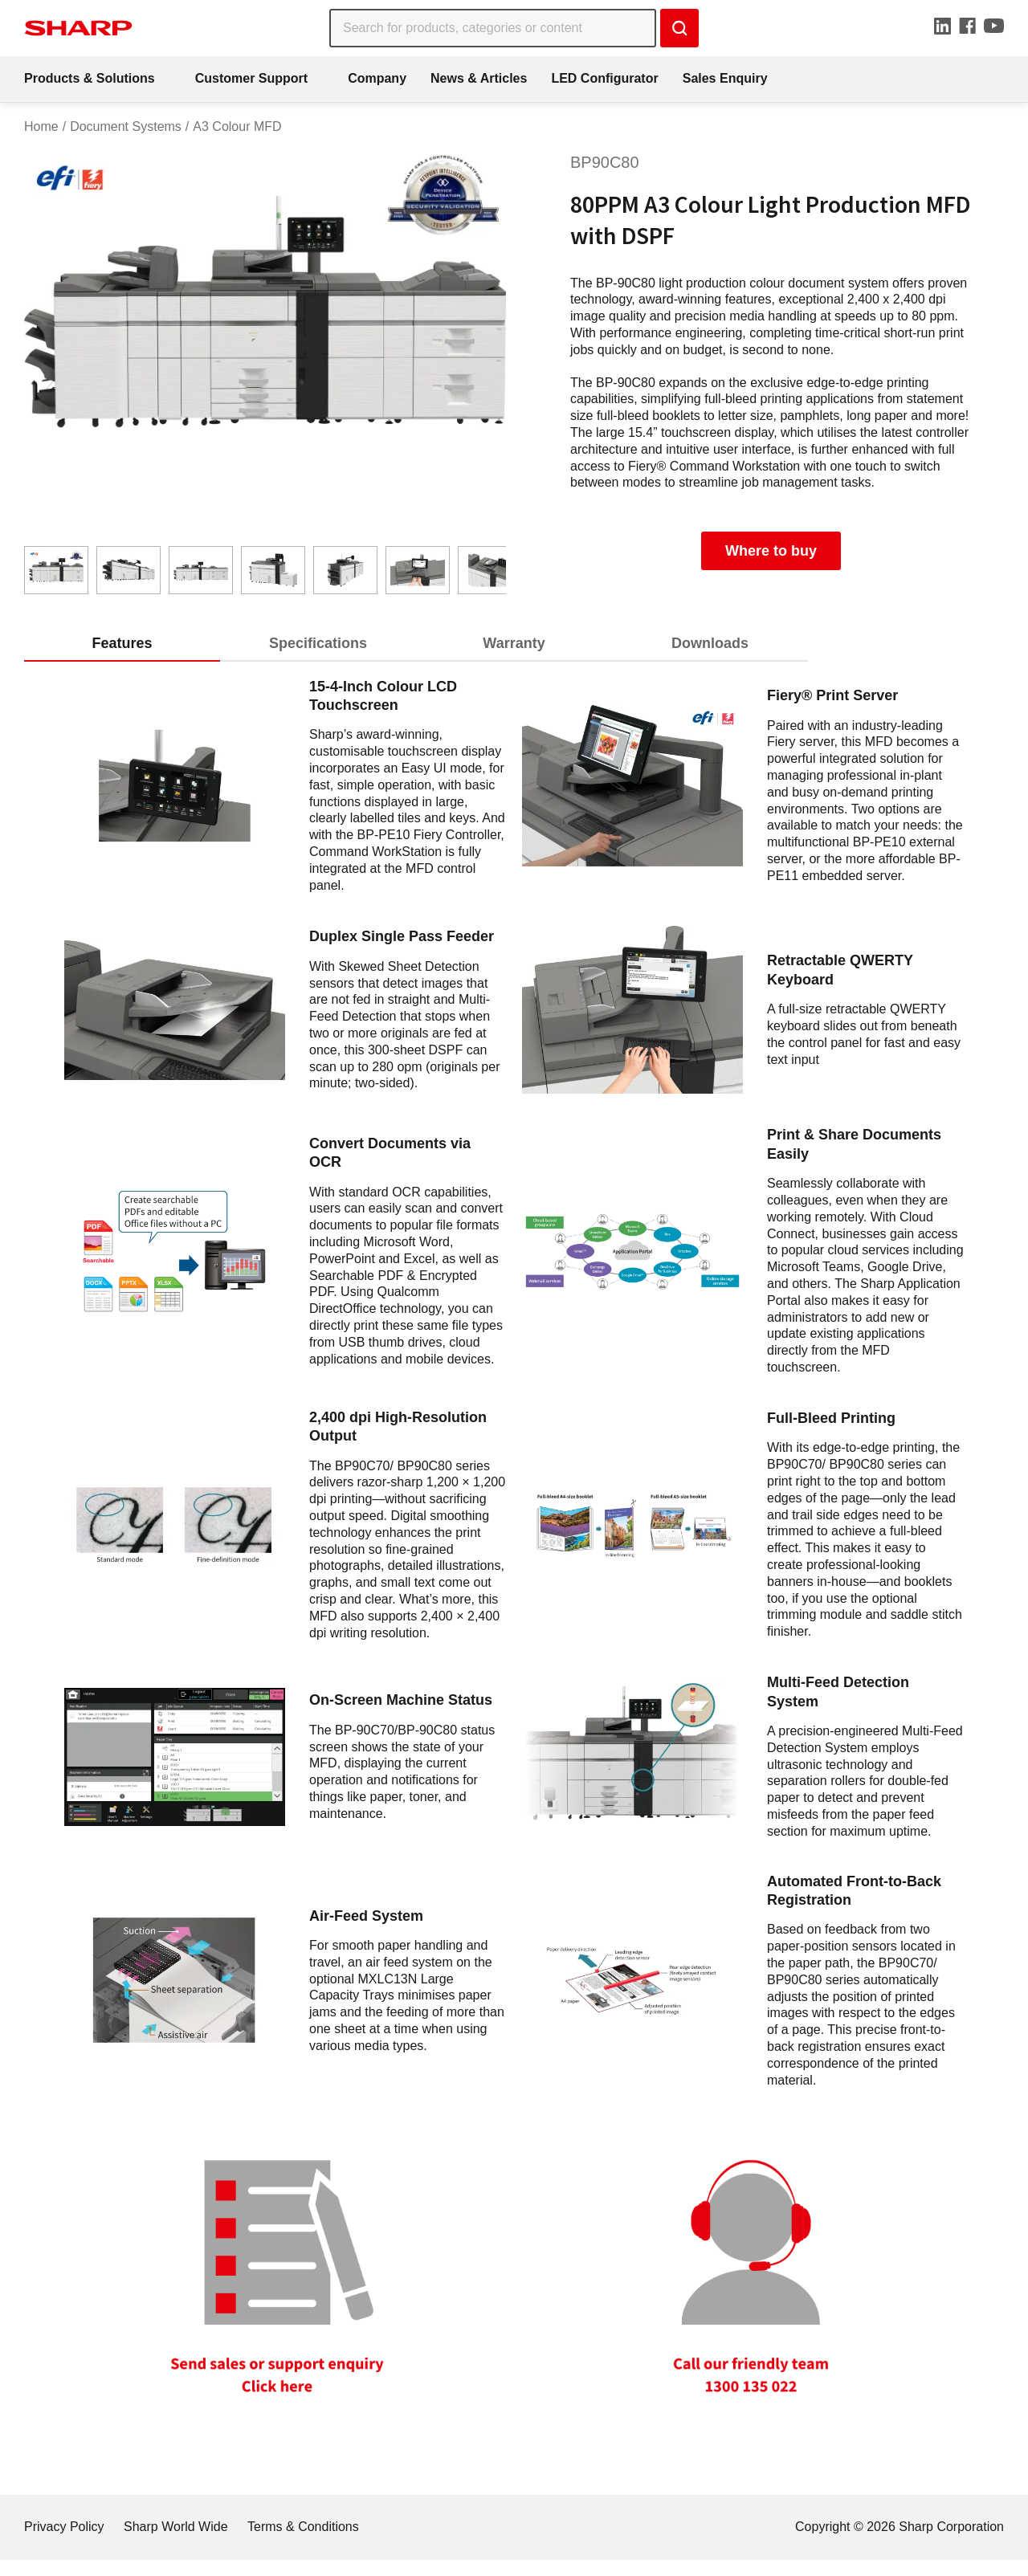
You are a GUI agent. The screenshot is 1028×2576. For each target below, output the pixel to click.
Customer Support (251, 78)
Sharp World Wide (176, 2526)
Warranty (514, 643)
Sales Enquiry (725, 78)
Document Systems (126, 126)
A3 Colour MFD (237, 126)
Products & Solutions (89, 78)
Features (122, 643)
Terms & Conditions (303, 2526)
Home (41, 126)
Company (377, 78)
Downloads (710, 643)
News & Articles (478, 78)
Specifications (318, 643)
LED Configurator (604, 78)
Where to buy (771, 551)
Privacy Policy (64, 2526)
